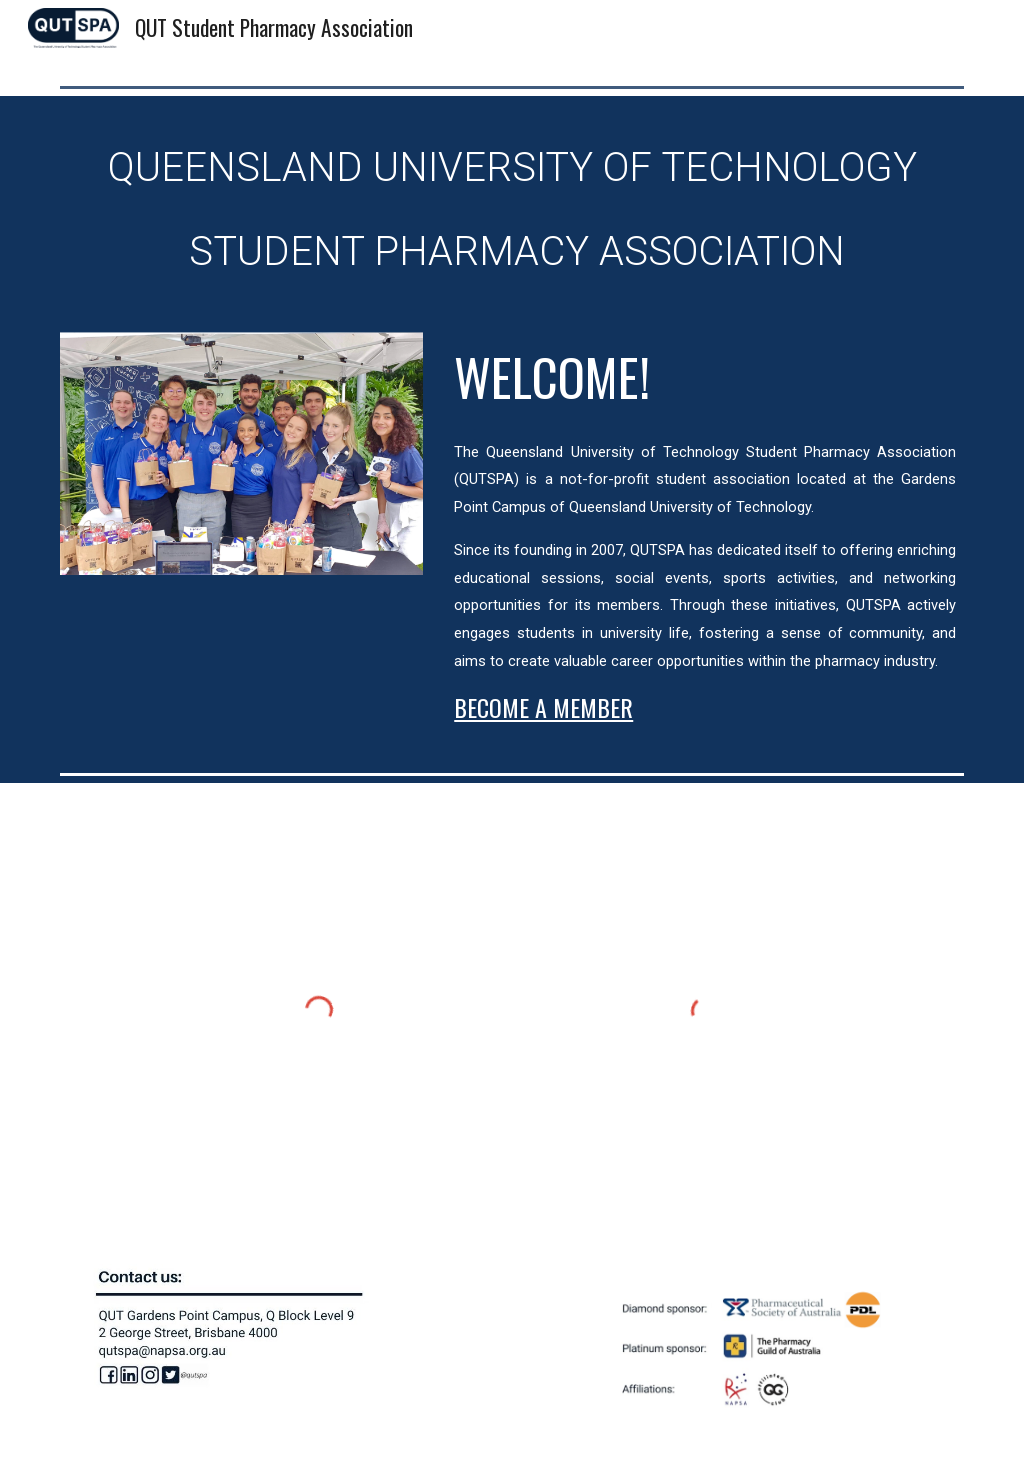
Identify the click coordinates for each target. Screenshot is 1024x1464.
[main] (512, 202)
